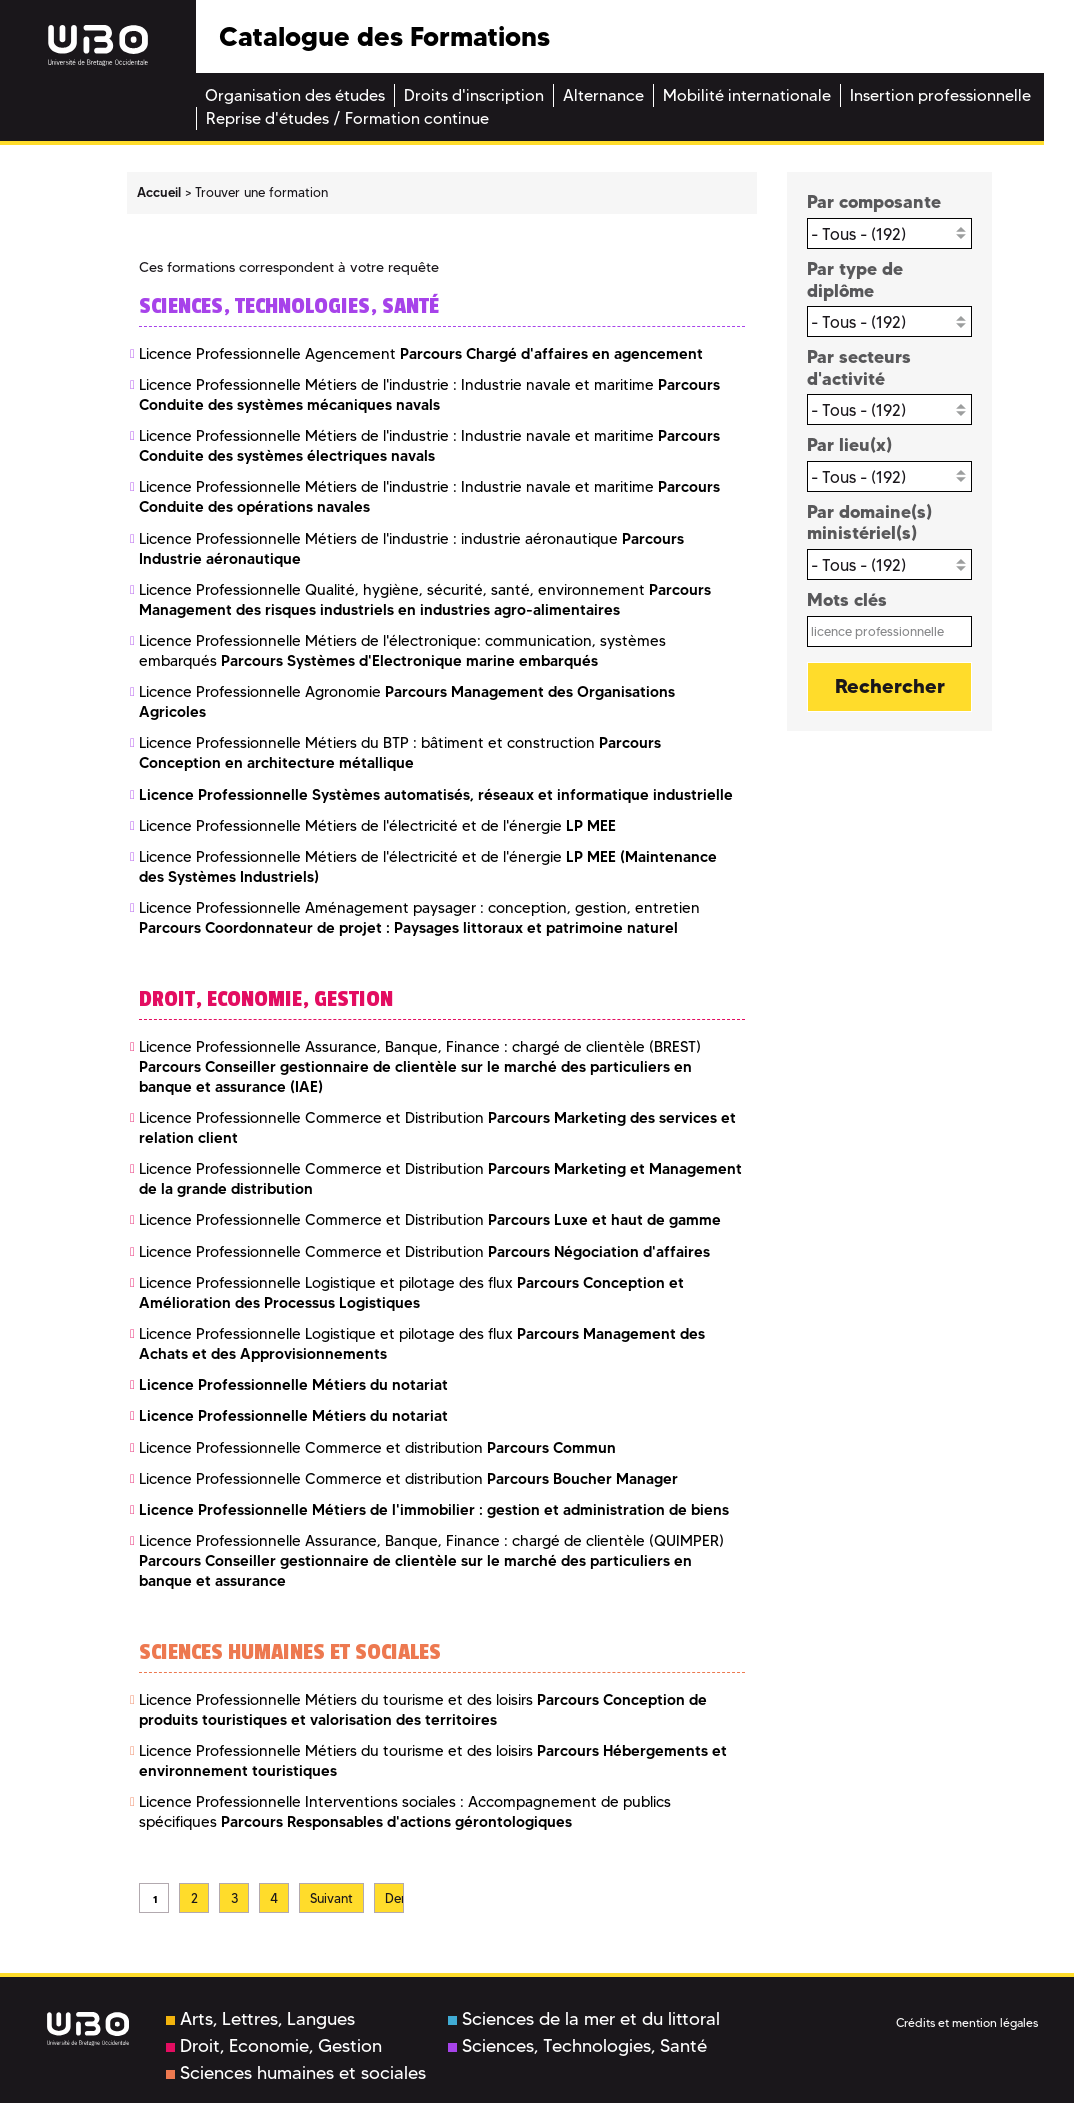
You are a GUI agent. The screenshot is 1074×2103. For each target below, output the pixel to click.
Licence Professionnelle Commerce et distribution (377, 1448)
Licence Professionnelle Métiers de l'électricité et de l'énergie (377, 826)
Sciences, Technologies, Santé (577, 2046)
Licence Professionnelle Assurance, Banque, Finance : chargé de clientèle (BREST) (420, 1067)
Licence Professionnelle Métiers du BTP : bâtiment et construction (400, 753)
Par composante (874, 201)
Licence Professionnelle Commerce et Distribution (430, 1220)
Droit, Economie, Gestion (274, 2046)
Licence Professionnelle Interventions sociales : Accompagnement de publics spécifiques (405, 1812)
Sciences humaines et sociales (296, 2073)
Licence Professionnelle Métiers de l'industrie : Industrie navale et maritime (429, 395)
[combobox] (889, 233)
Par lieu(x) (849, 444)
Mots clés (847, 599)
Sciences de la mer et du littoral (584, 2019)
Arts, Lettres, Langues (260, 2019)
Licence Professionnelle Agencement (421, 354)
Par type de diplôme (855, 279)
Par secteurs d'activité (859, 367)
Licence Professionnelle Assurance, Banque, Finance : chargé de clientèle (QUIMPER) (431, 1561)
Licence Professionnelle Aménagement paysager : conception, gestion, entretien (419, 918)
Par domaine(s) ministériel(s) (869, 522)
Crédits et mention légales (967, 2022)
